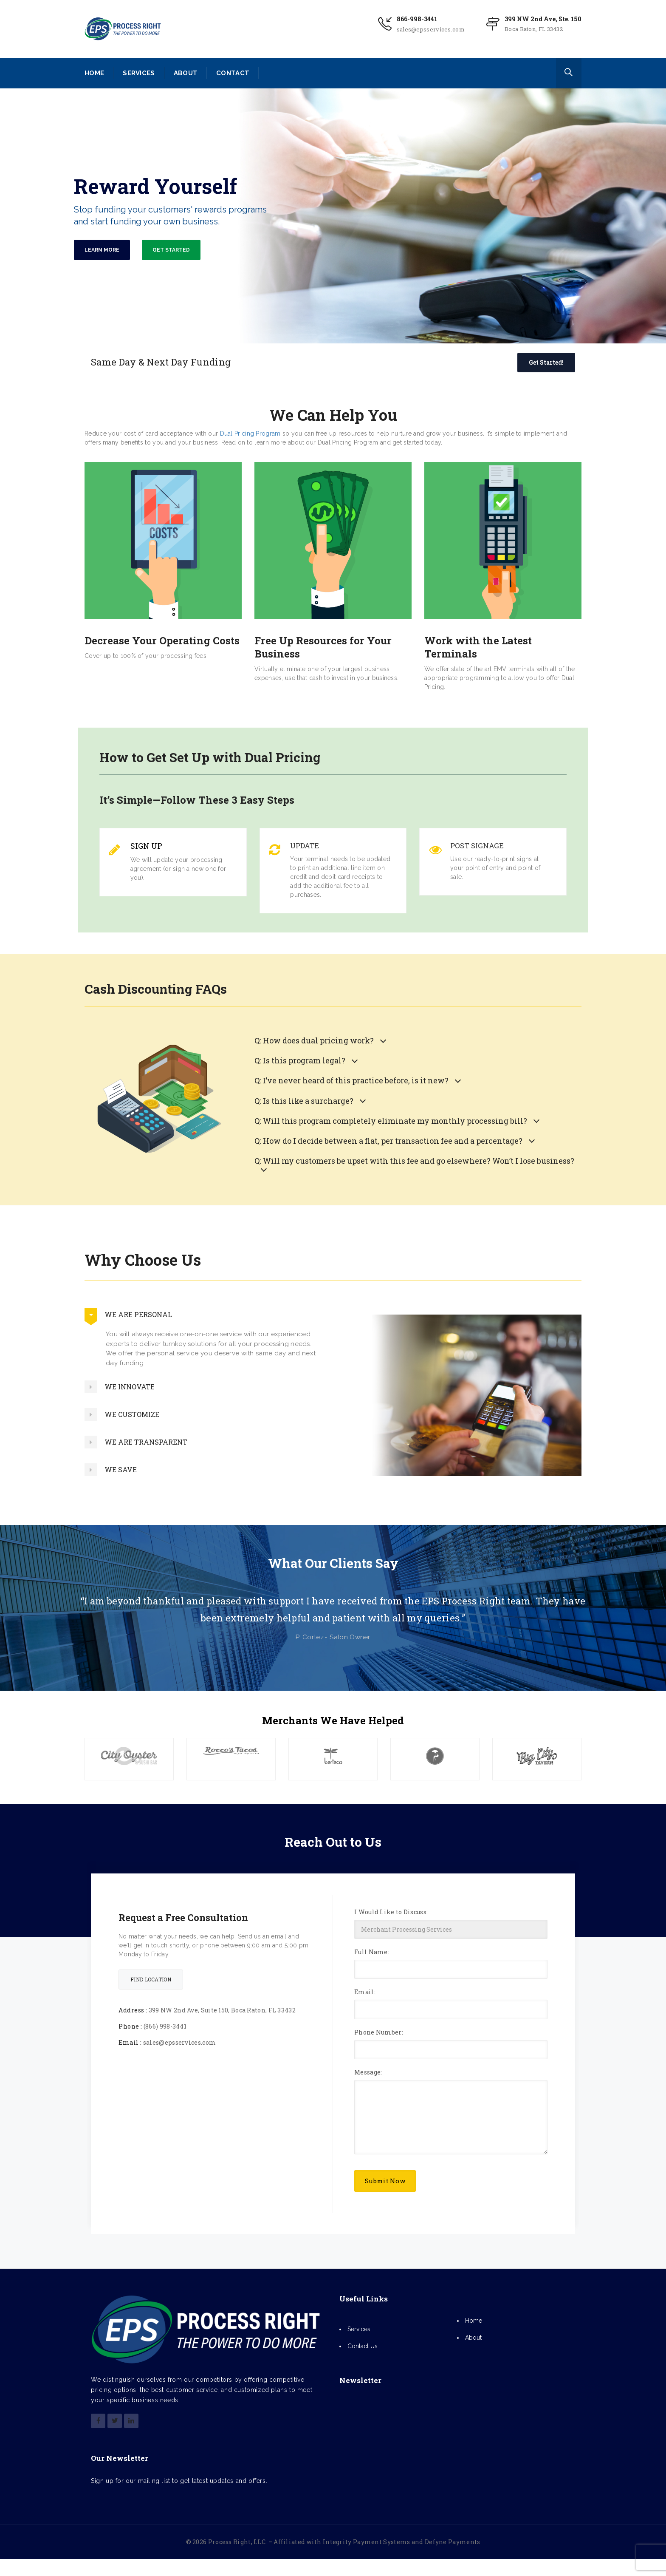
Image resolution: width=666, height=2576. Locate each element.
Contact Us (362, 2346)
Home (473, 2320)
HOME (94, 73)
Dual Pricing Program (250, 433)
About (473, 2337)
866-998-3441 (417, 19)
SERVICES (139, 73)
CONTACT (232, 73)
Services (358, 2329)
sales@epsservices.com (431, 29)
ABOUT (186, 73)
